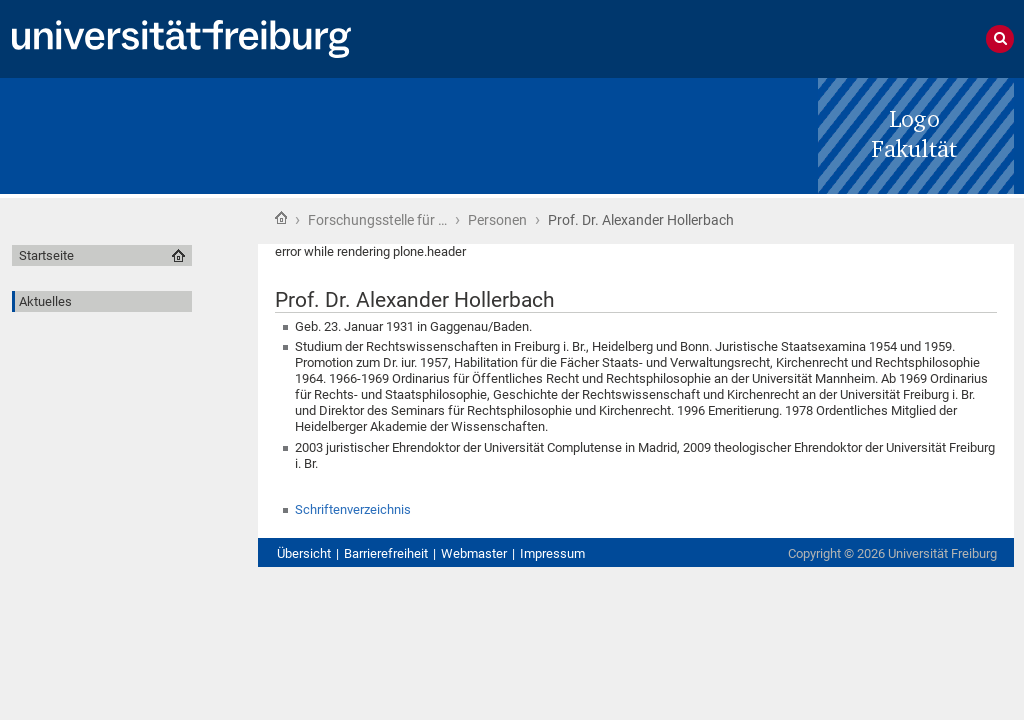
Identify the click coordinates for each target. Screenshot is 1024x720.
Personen (497, 220)
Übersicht (304, 553)
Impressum (552, 553)
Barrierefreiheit (386, 553)
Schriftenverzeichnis (353, 509)
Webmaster (474, 553)
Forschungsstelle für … (377, 220)
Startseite (281, 218)
